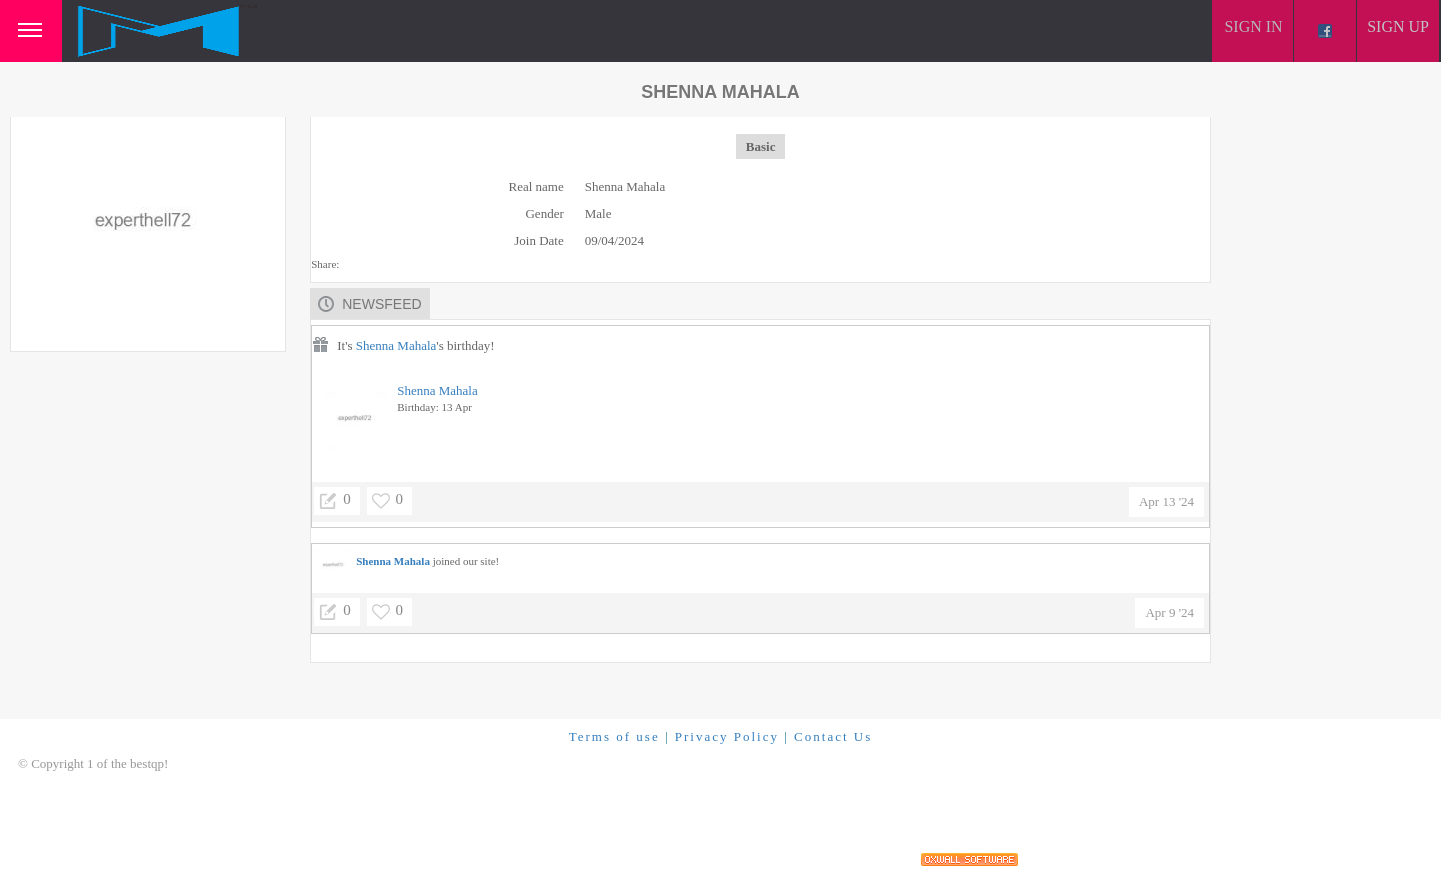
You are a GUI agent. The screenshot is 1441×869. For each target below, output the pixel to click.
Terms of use (614, 736)
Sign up (1398, 26)
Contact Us (833, 736)
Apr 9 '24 (1169, 612)
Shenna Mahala (396, 345)
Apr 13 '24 (1166, 501)
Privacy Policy (727, 736)
